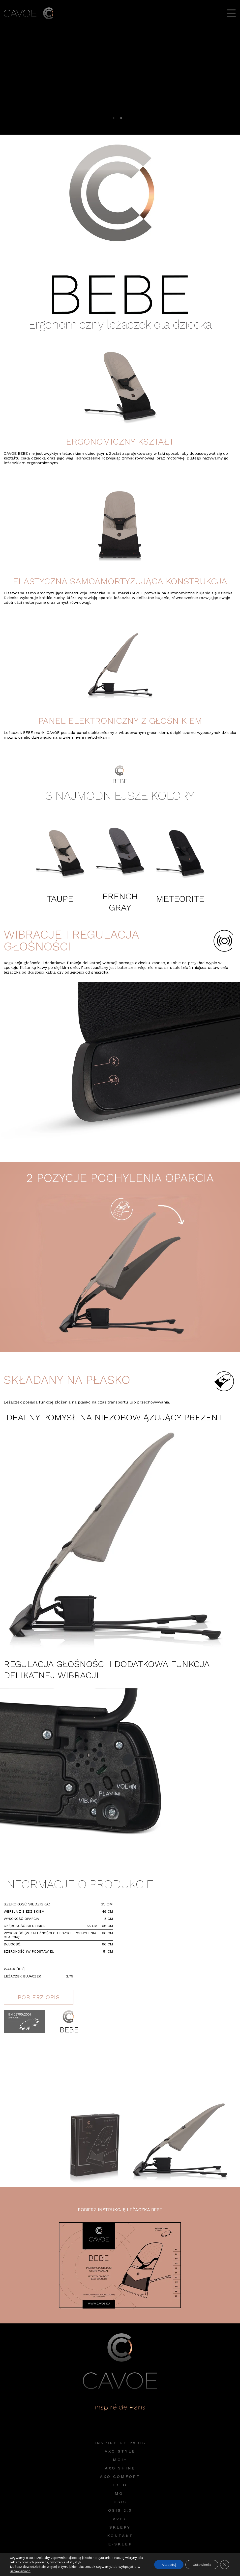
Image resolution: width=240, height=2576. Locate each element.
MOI (120, 2493)
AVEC (120, 2518)
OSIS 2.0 (120, 2510)
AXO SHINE (120, 2468)
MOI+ (120, 2459)
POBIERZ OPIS (39, 1997)
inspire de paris (120, 2442)
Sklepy (120, 2527)
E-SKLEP (120, 2544)
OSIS (120, 2502)
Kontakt (120, 2535)
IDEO (120, 2485)
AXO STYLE (120, 2451)
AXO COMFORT (120, 2476)
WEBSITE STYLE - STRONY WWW (35, 2568)
